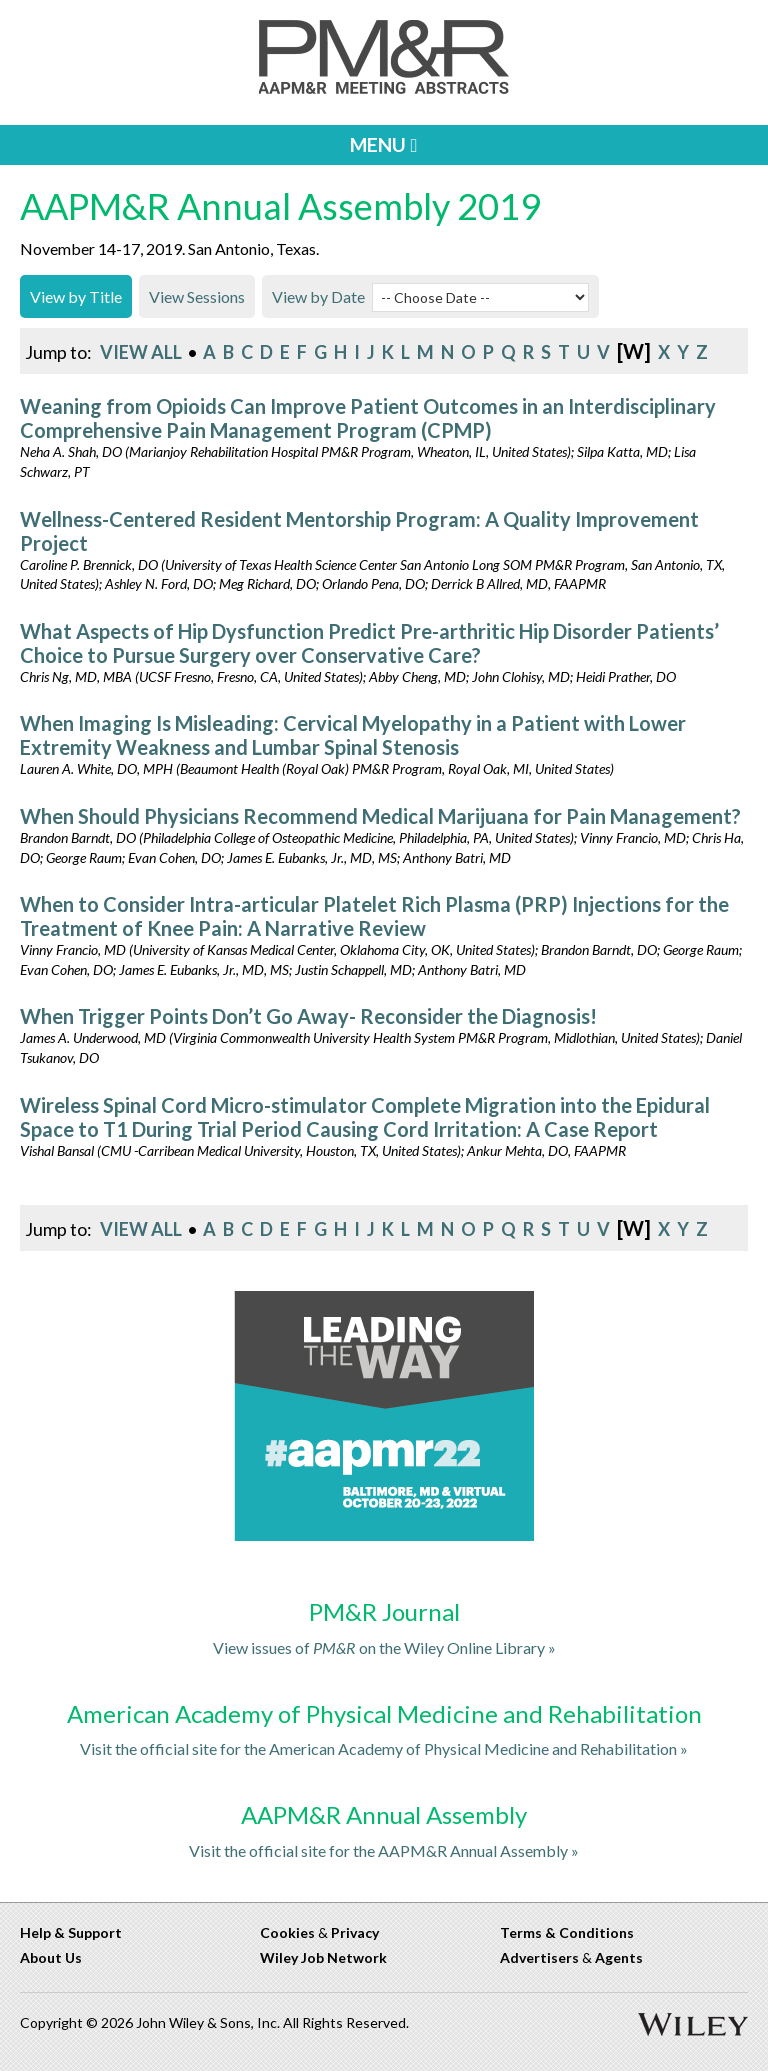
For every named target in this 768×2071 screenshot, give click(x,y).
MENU (383, 144)
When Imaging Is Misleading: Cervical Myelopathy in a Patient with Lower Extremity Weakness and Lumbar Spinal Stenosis (353, 735)
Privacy (355, 1932)
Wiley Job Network (323, 1957)
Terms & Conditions (567, 1932)
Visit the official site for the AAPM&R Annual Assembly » (384, 1850)
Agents (619, 1957)
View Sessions (197, 296)
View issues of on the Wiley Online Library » (384, 1647)
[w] (634, 351)
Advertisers (539, 1957)
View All (141, 352)
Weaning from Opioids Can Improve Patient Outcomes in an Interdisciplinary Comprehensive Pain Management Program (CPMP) (368, 418)
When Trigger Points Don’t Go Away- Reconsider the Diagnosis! (308, 1016)
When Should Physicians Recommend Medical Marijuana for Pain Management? (380, 816)
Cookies (287, 1932)
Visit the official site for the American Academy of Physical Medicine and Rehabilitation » (384, 1748)
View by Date (318, 296)
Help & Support (71, 1932)
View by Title (76, 296)
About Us (51, 1957)
